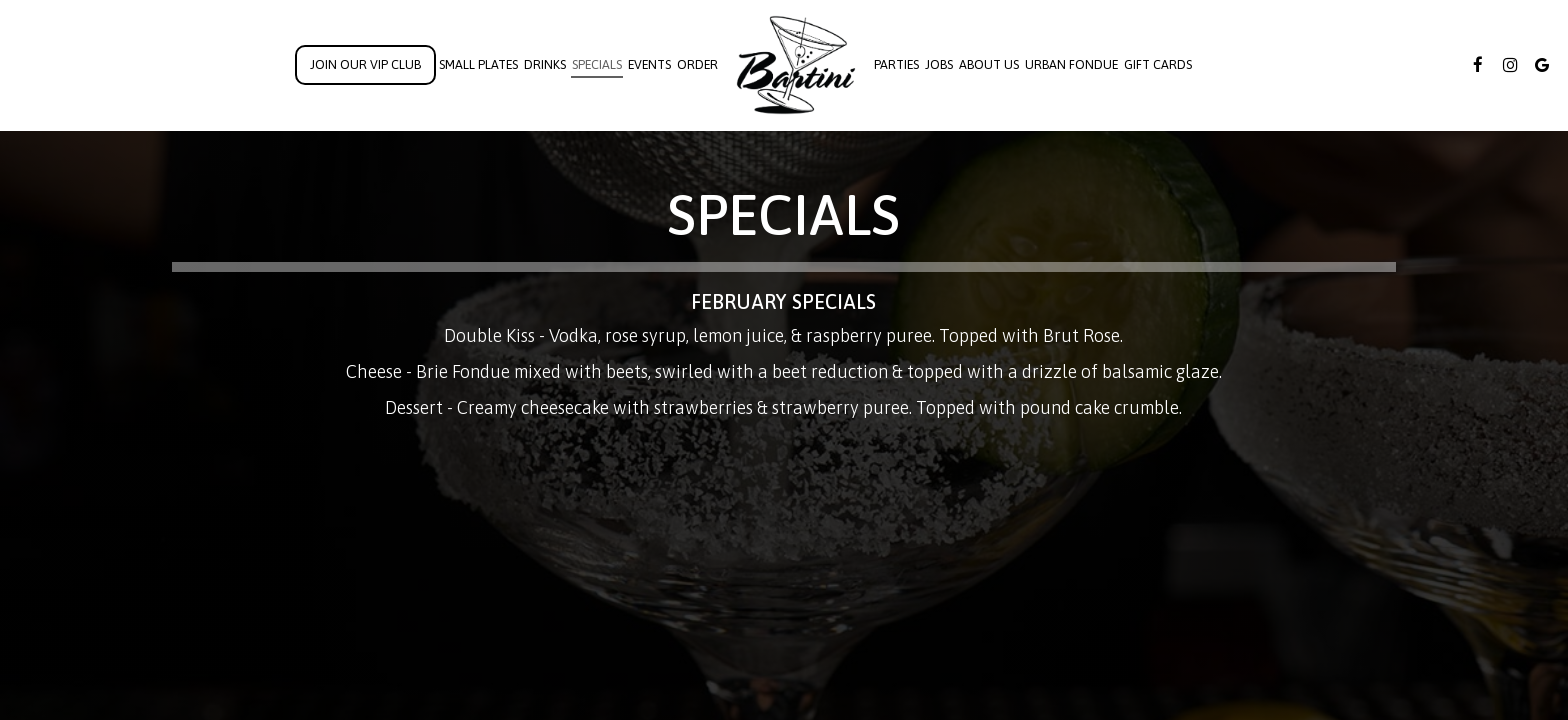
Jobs (939, 64)
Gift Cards (1158, 64)
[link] (795, 65)
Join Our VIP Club (365, 64)
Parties (896, 64)
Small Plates (478, 64)
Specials (597, 64)
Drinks (545, 64)
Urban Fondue (1071, 64)
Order (697, 64)
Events (649, 64)
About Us (989, 64)
